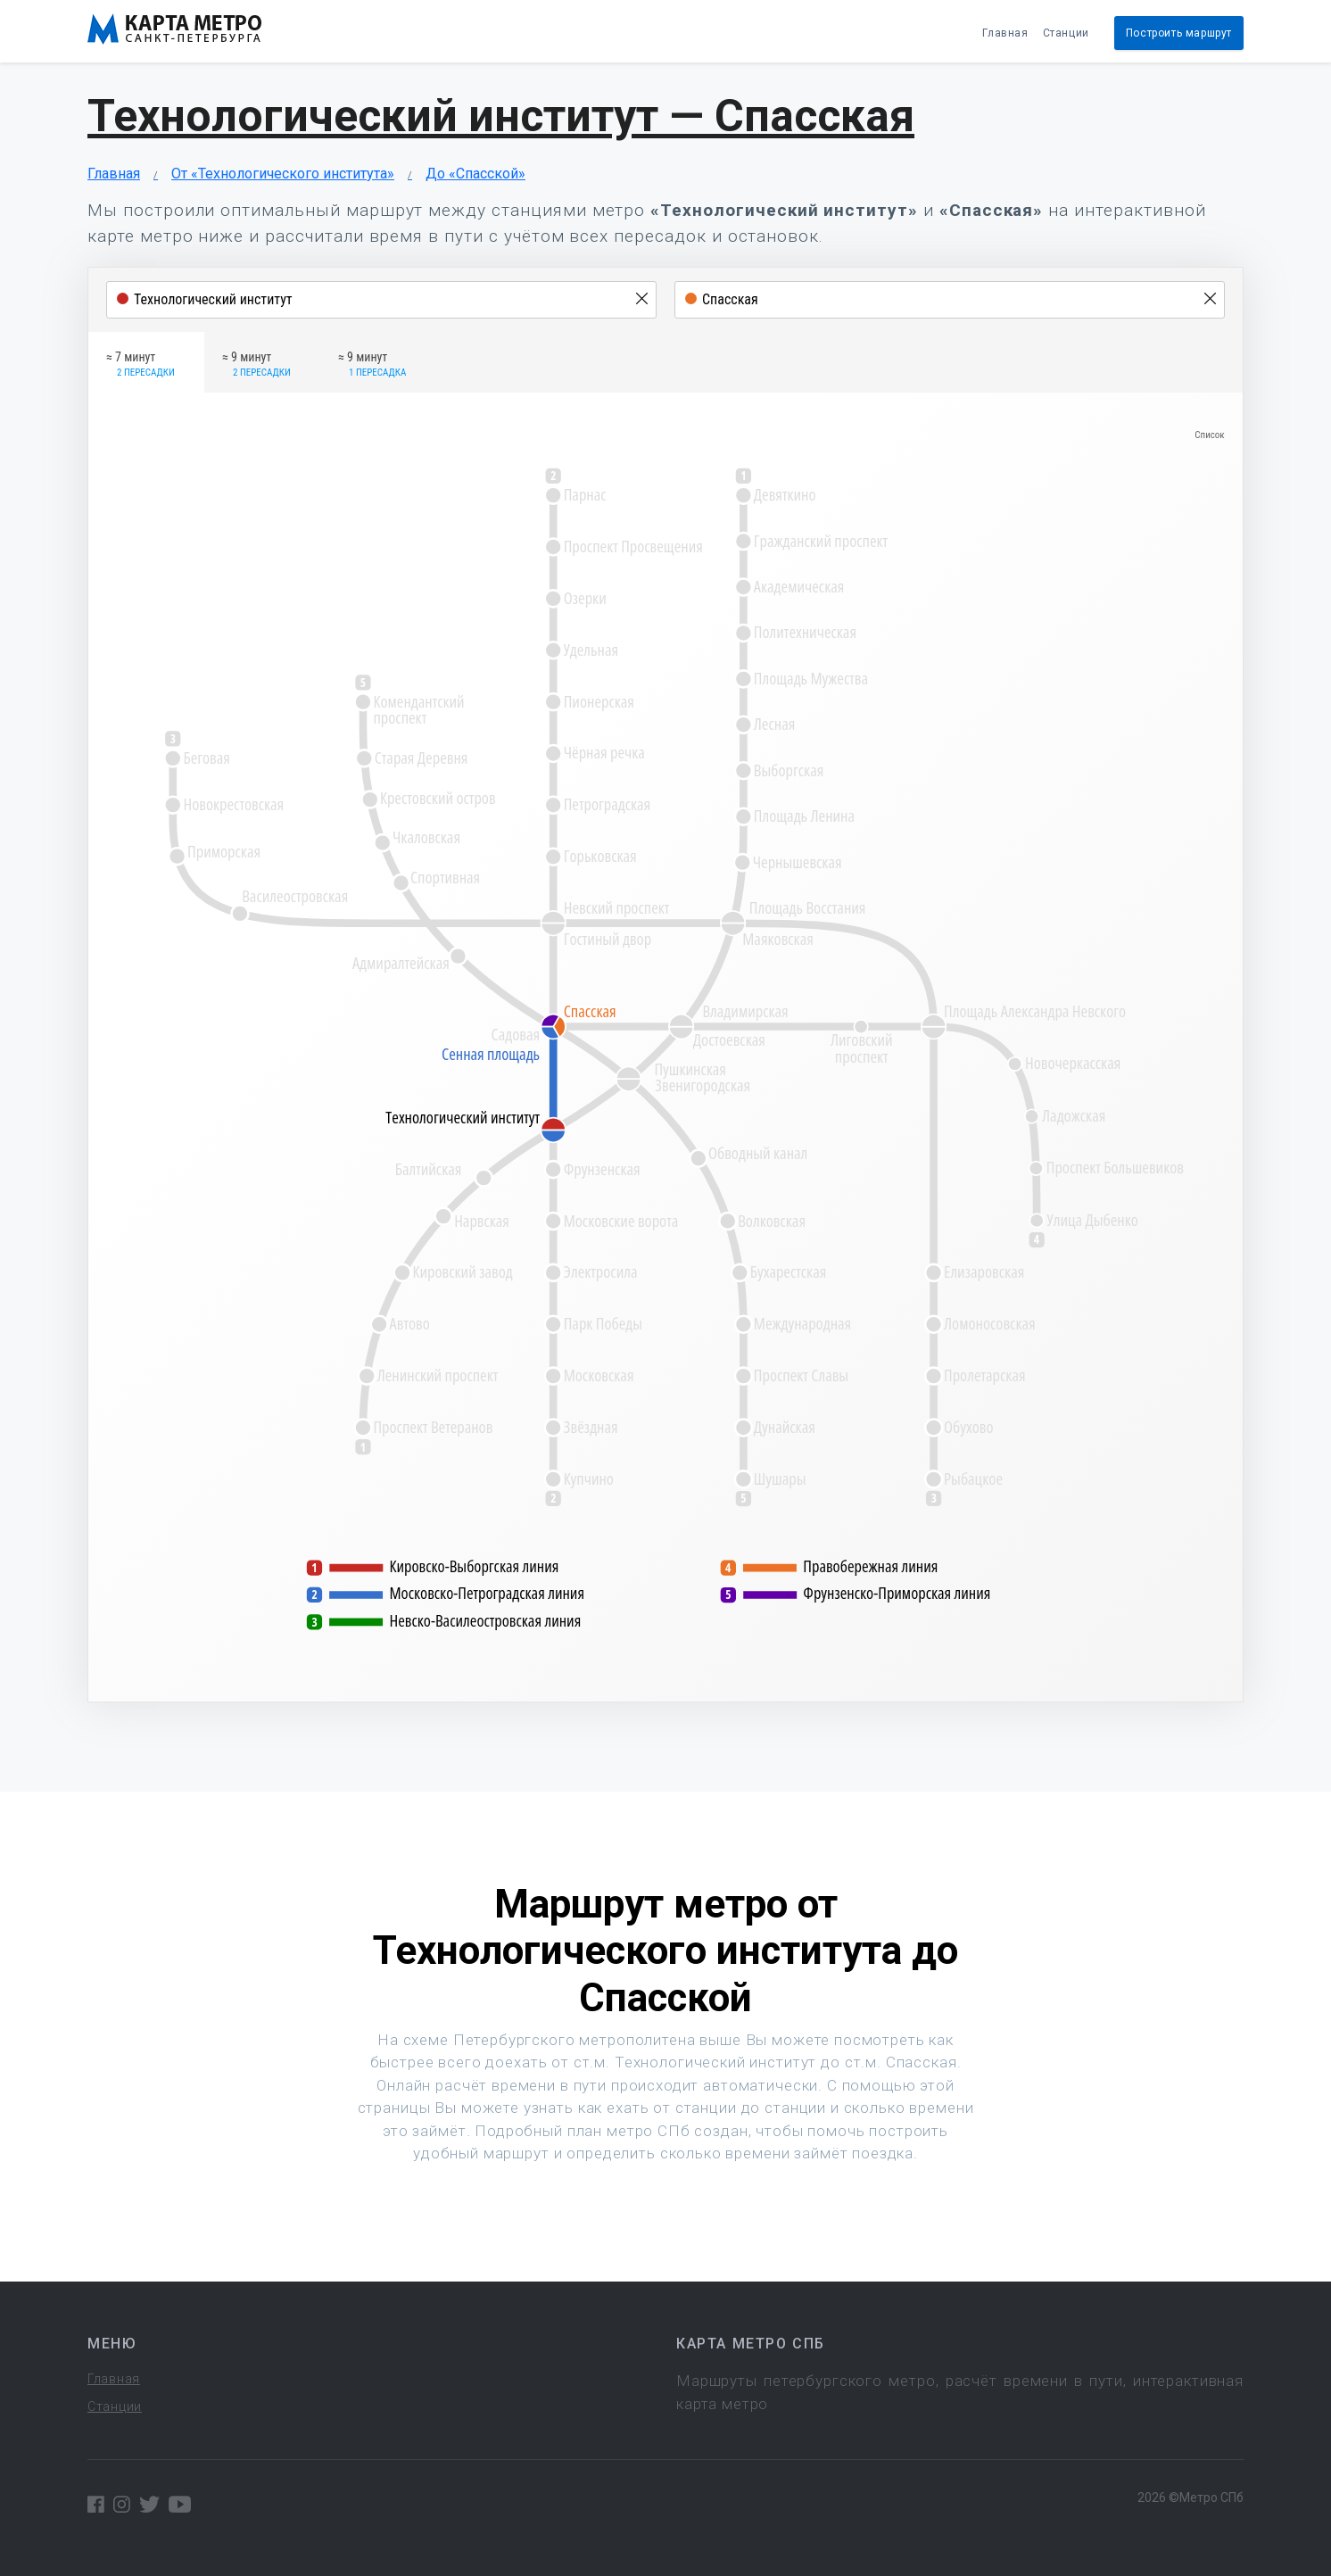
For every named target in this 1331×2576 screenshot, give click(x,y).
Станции (1066, 33)
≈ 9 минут (256, 365)
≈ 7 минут (140, 365)
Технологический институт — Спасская (500, 116)
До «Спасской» (475, 173)
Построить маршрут (1179, 33)
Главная (1005, 33)
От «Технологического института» (282, 173)
